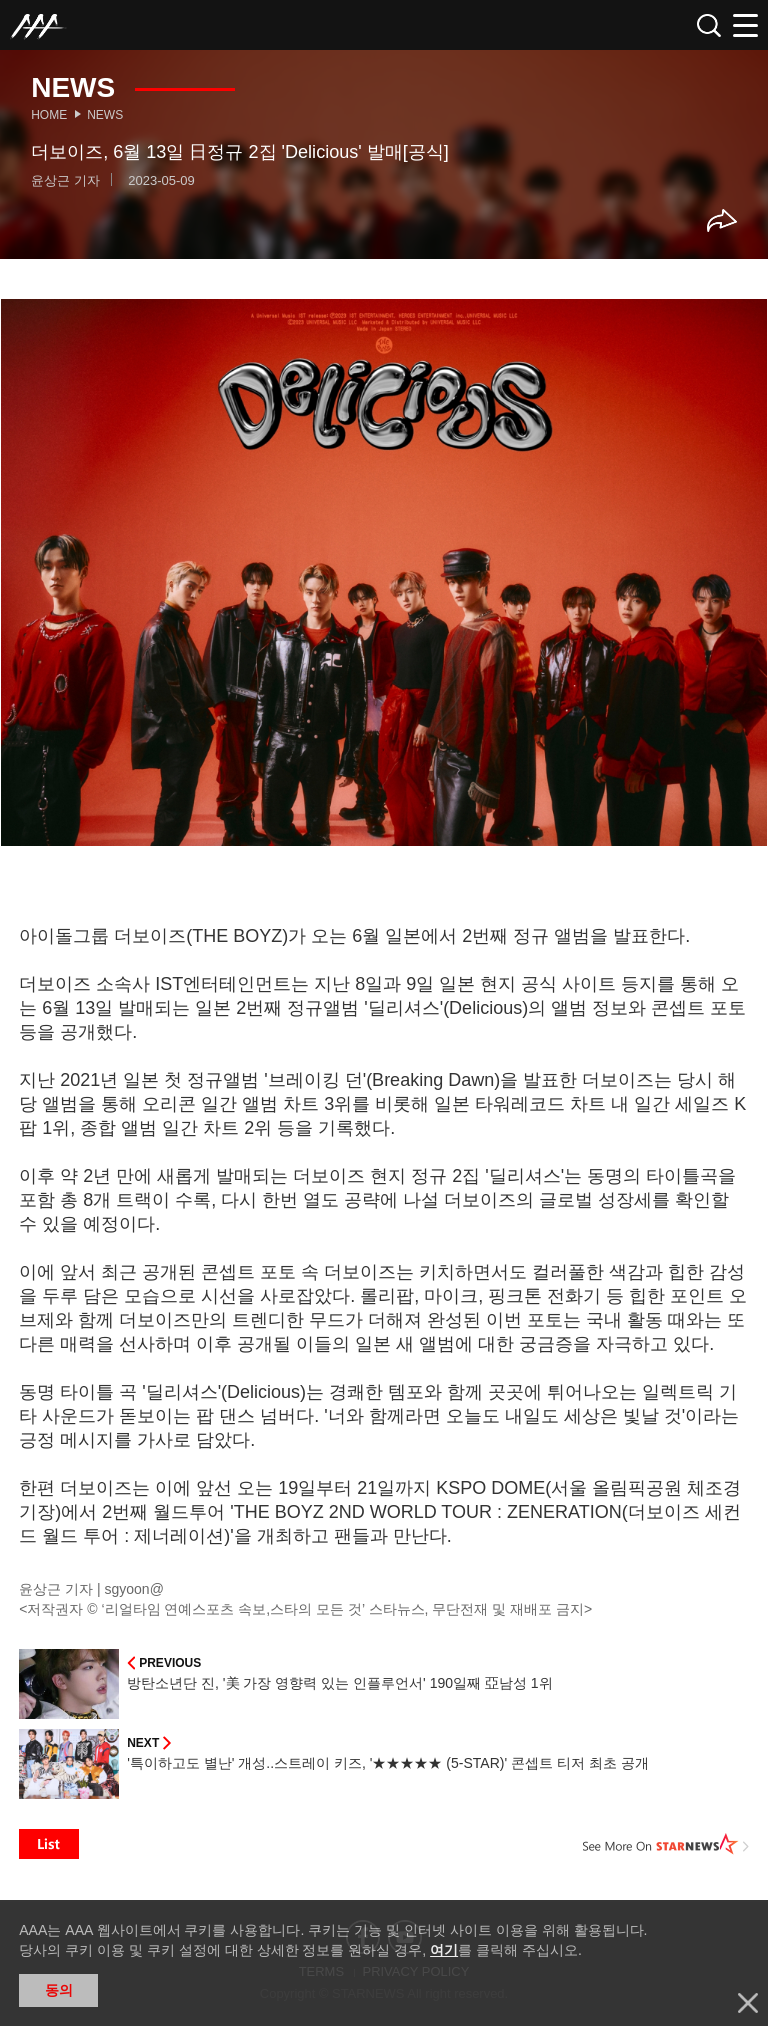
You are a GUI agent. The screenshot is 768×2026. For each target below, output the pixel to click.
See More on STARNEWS (666, 1844)
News (105, 115)
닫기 (748, 2003)
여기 (444, 1950)
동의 (59, 1990)
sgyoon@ (134, 1589)
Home (49, 115)
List (49, 1844)
